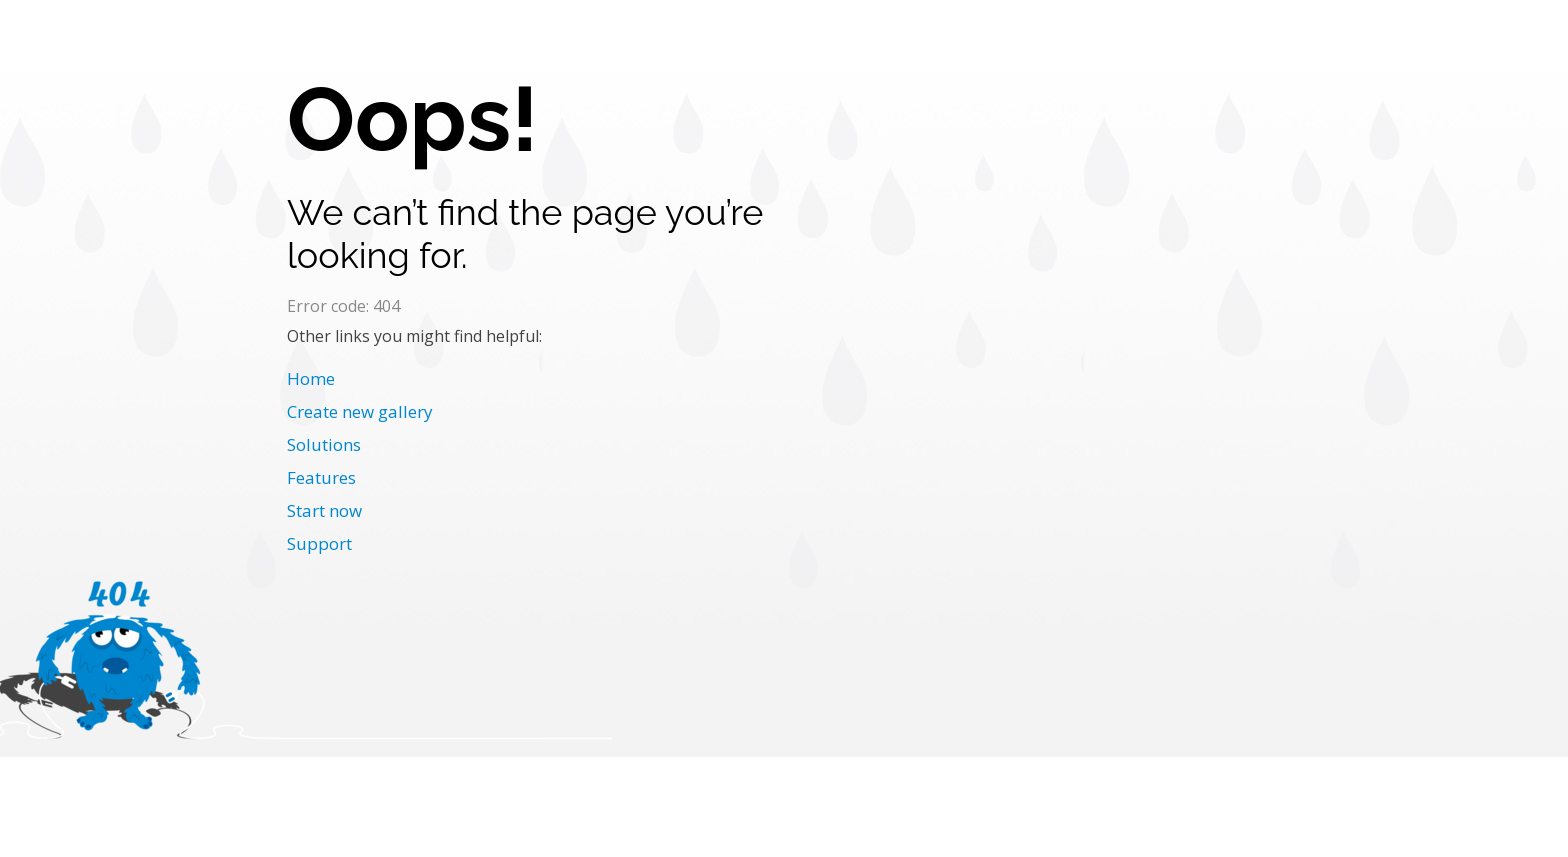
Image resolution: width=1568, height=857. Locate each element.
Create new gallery (360, 411)
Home (311, 378)
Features (321, 477)
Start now (324, 510)
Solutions (324, 444)
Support (319, 543)
